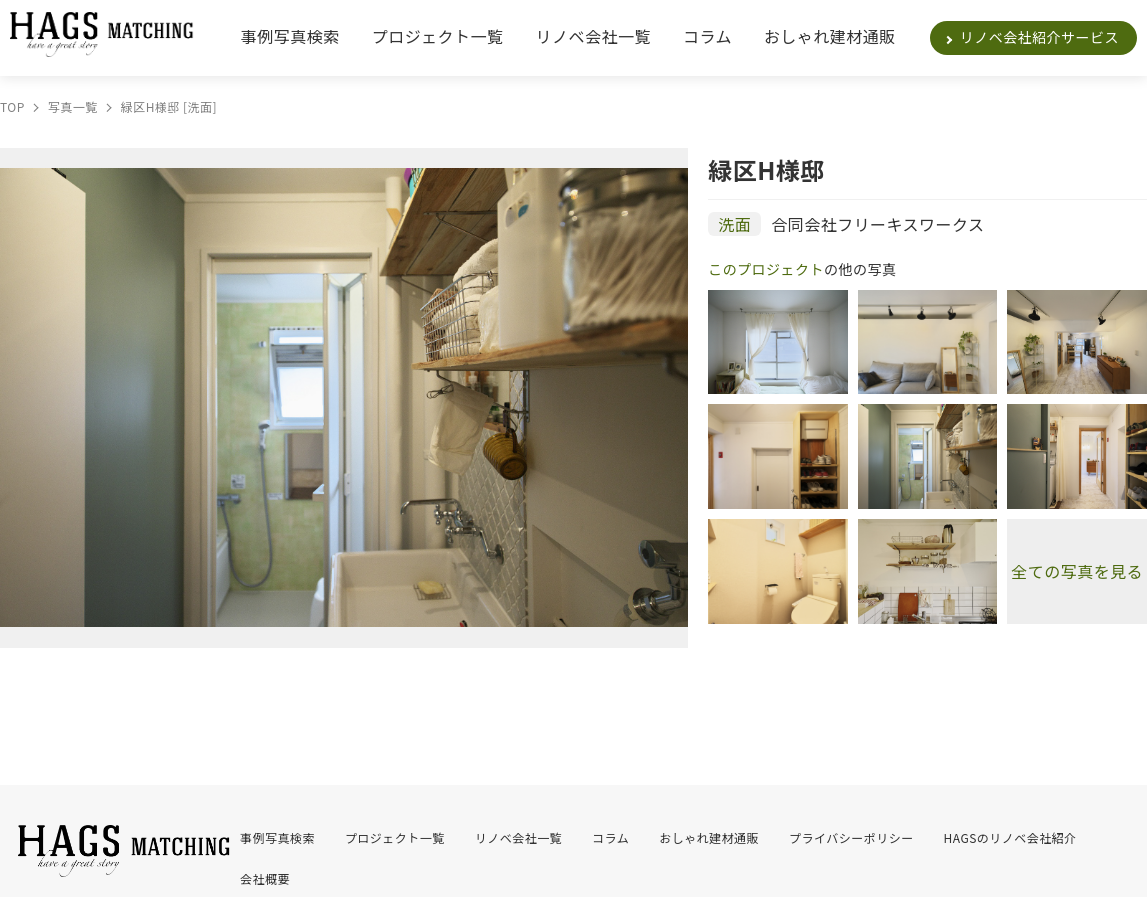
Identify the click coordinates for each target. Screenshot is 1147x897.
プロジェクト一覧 (438, 36)
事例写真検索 (290, 36)
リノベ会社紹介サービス (1039, 37)
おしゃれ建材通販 (830, 36)
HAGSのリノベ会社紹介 (1010, 837)
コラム (707, 36)
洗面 (734, 224)
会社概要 (265, 878)
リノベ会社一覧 (593, 36)
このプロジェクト (766, 269)
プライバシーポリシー (851, 837)
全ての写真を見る (1077, 571)
